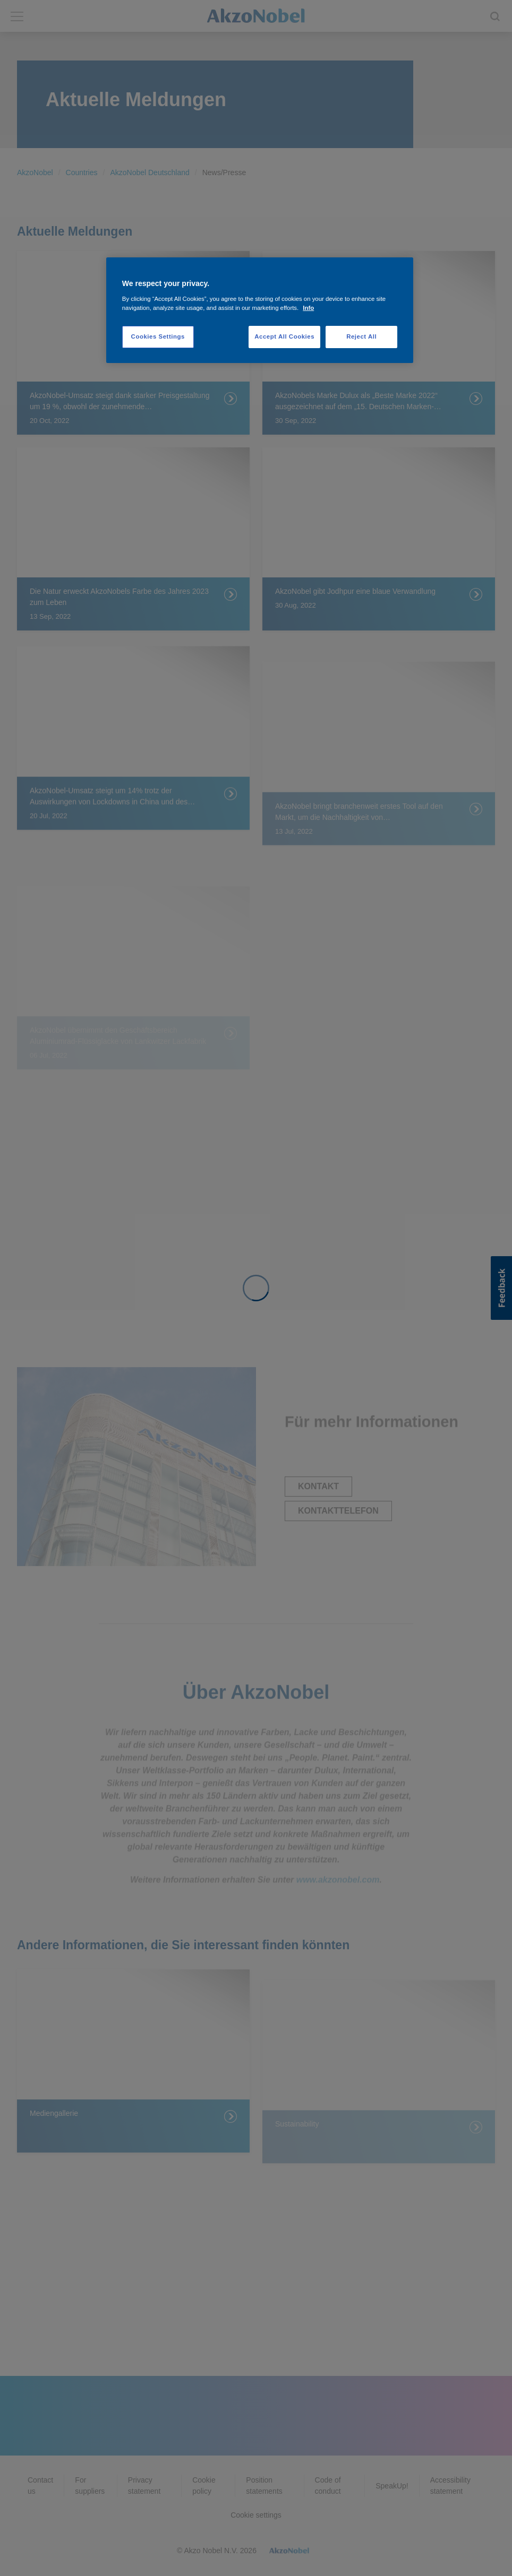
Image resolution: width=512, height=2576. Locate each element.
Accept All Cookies (284, 336)
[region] (259, 310)
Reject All (361, 336)
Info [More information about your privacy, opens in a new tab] (308, 308)
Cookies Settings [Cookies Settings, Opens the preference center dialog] (158, 336)
